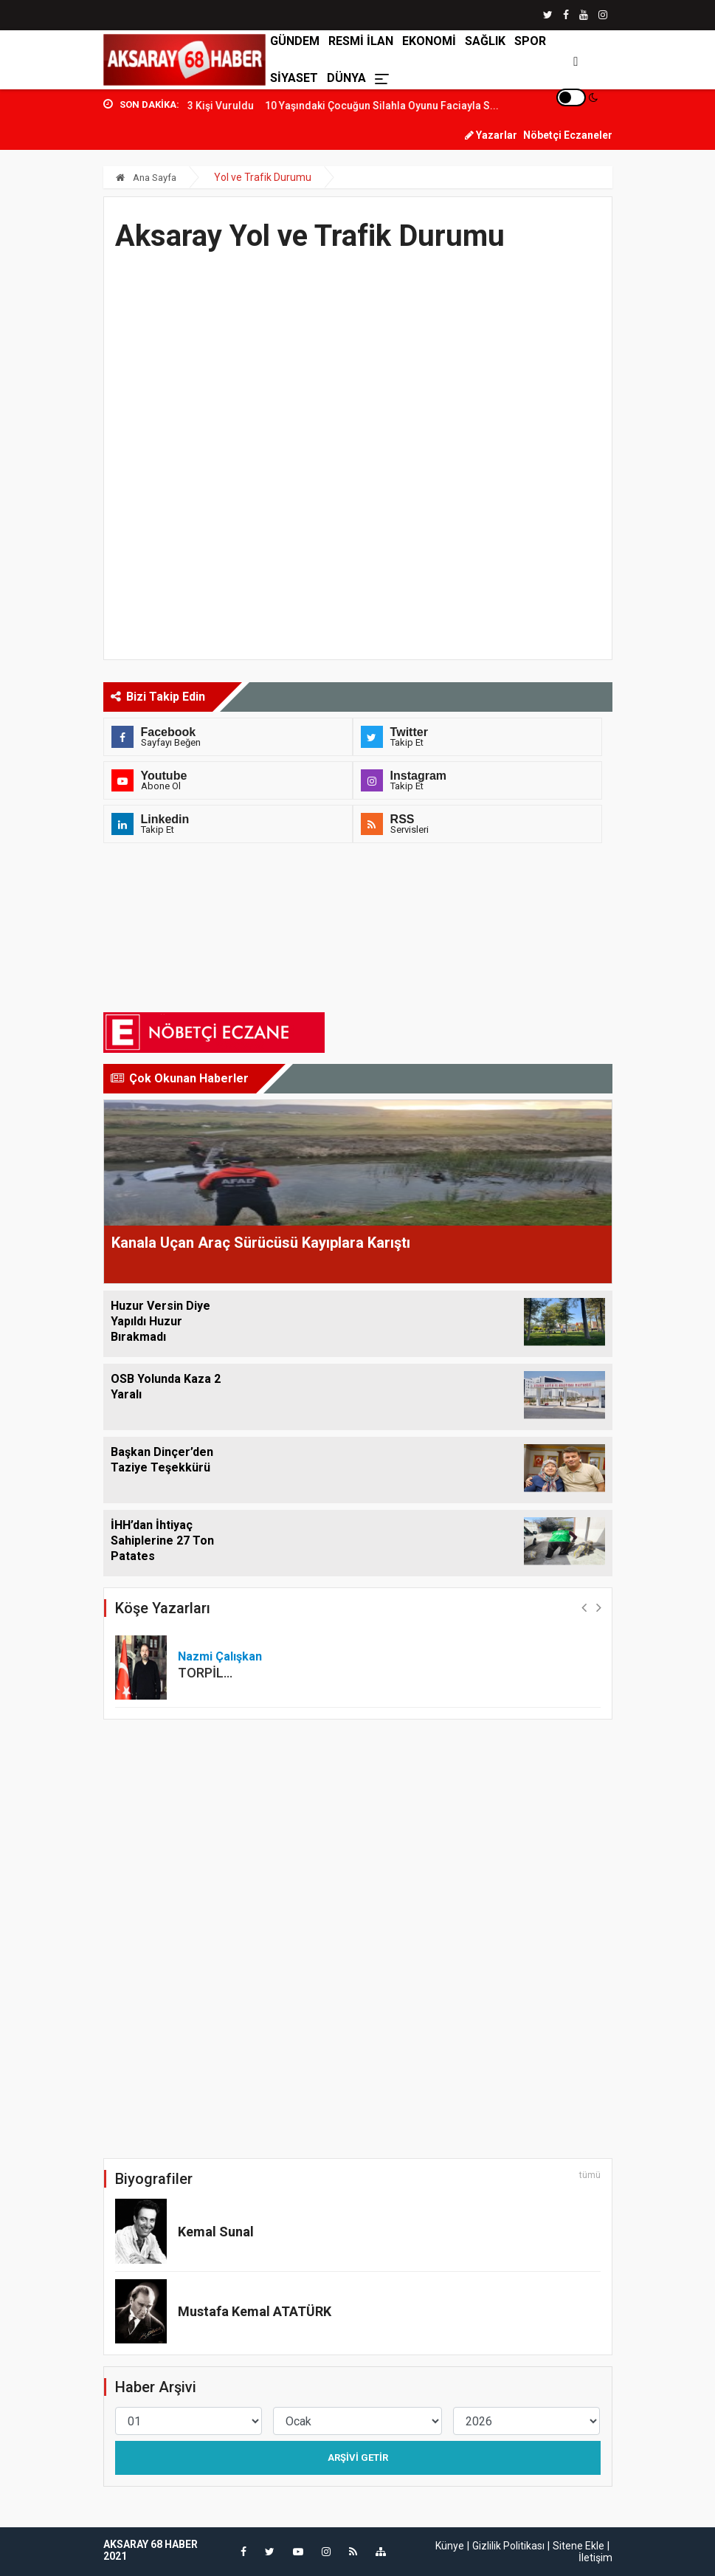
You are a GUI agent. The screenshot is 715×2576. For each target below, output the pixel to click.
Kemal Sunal (216, 2231)
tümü (590, 2175)
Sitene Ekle (578, 2546)
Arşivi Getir (358, 2457)
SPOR (530, 41)
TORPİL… (205, 1672)
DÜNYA (346, 78)
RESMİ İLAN (360, 41)
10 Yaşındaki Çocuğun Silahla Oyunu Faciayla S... (407, 105)
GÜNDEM (294, 41)
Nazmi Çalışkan (220, 1656)
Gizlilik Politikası (508, 2546)
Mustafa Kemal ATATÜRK (254, 2311)
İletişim (595, 2557)
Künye (449, 2546)
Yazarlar (491, 135)
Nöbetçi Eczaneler (567, 135)
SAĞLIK (485, 41)
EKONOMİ (429, 41)
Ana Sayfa (146, 177)
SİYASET (294, 78)
